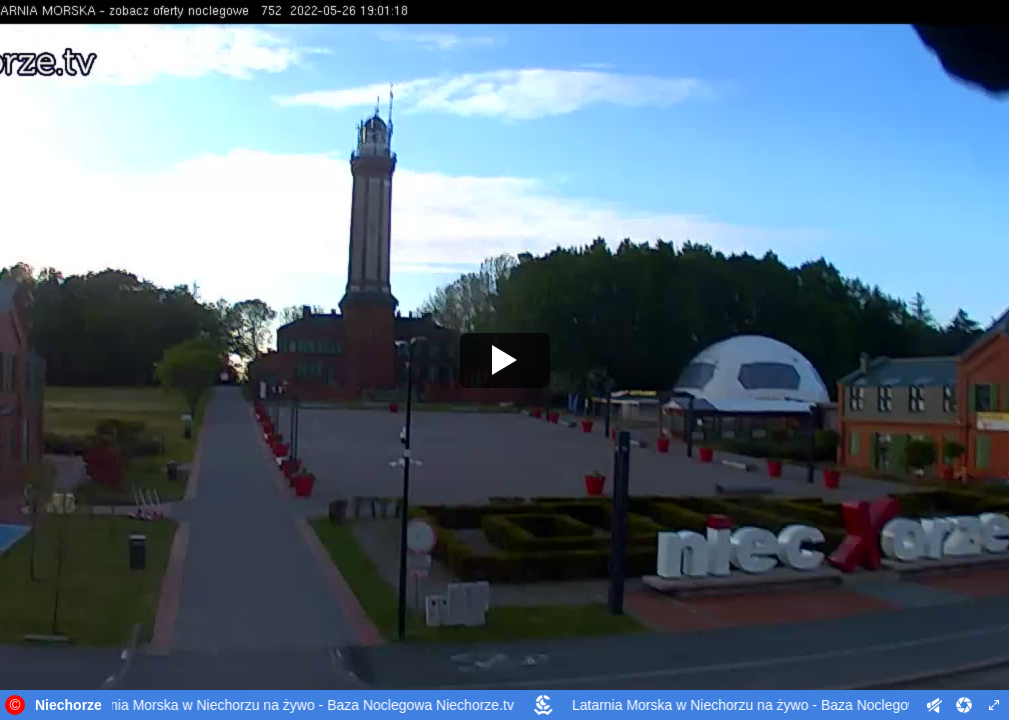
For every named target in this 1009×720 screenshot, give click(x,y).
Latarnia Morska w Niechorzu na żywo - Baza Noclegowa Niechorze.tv (299, 705)
